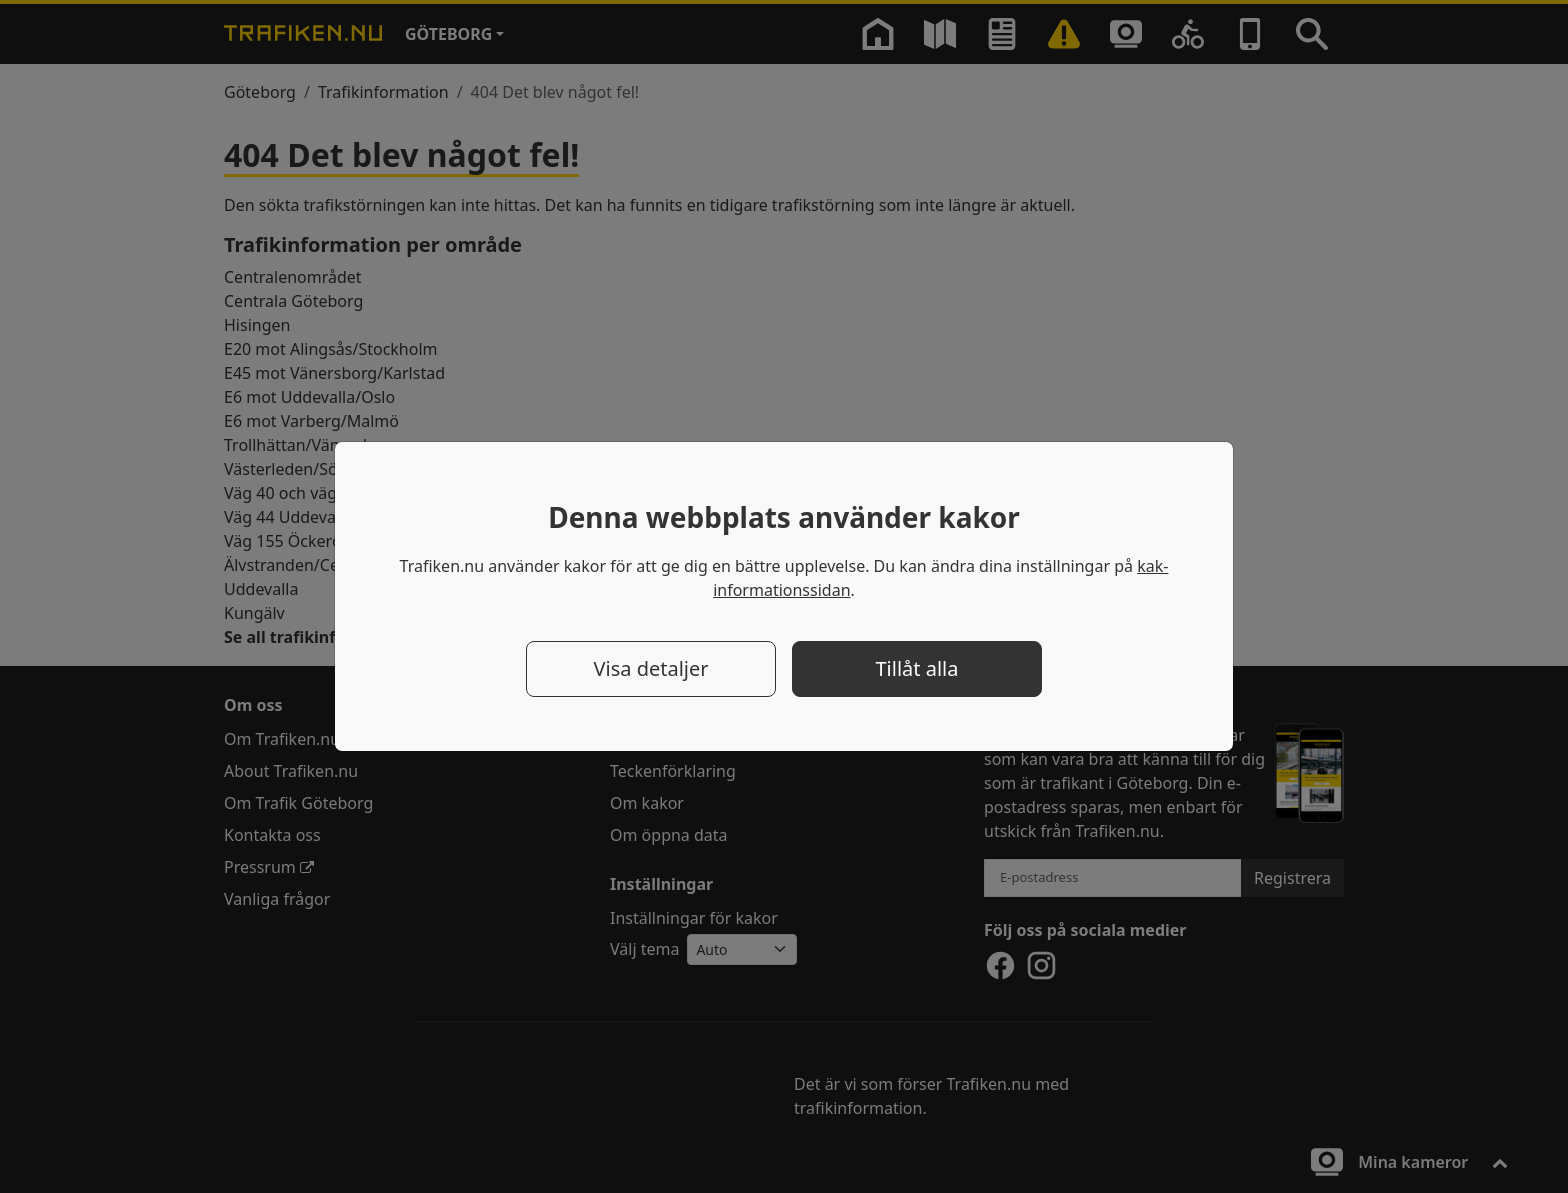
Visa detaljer (650, 668)
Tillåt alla (917, 668)
